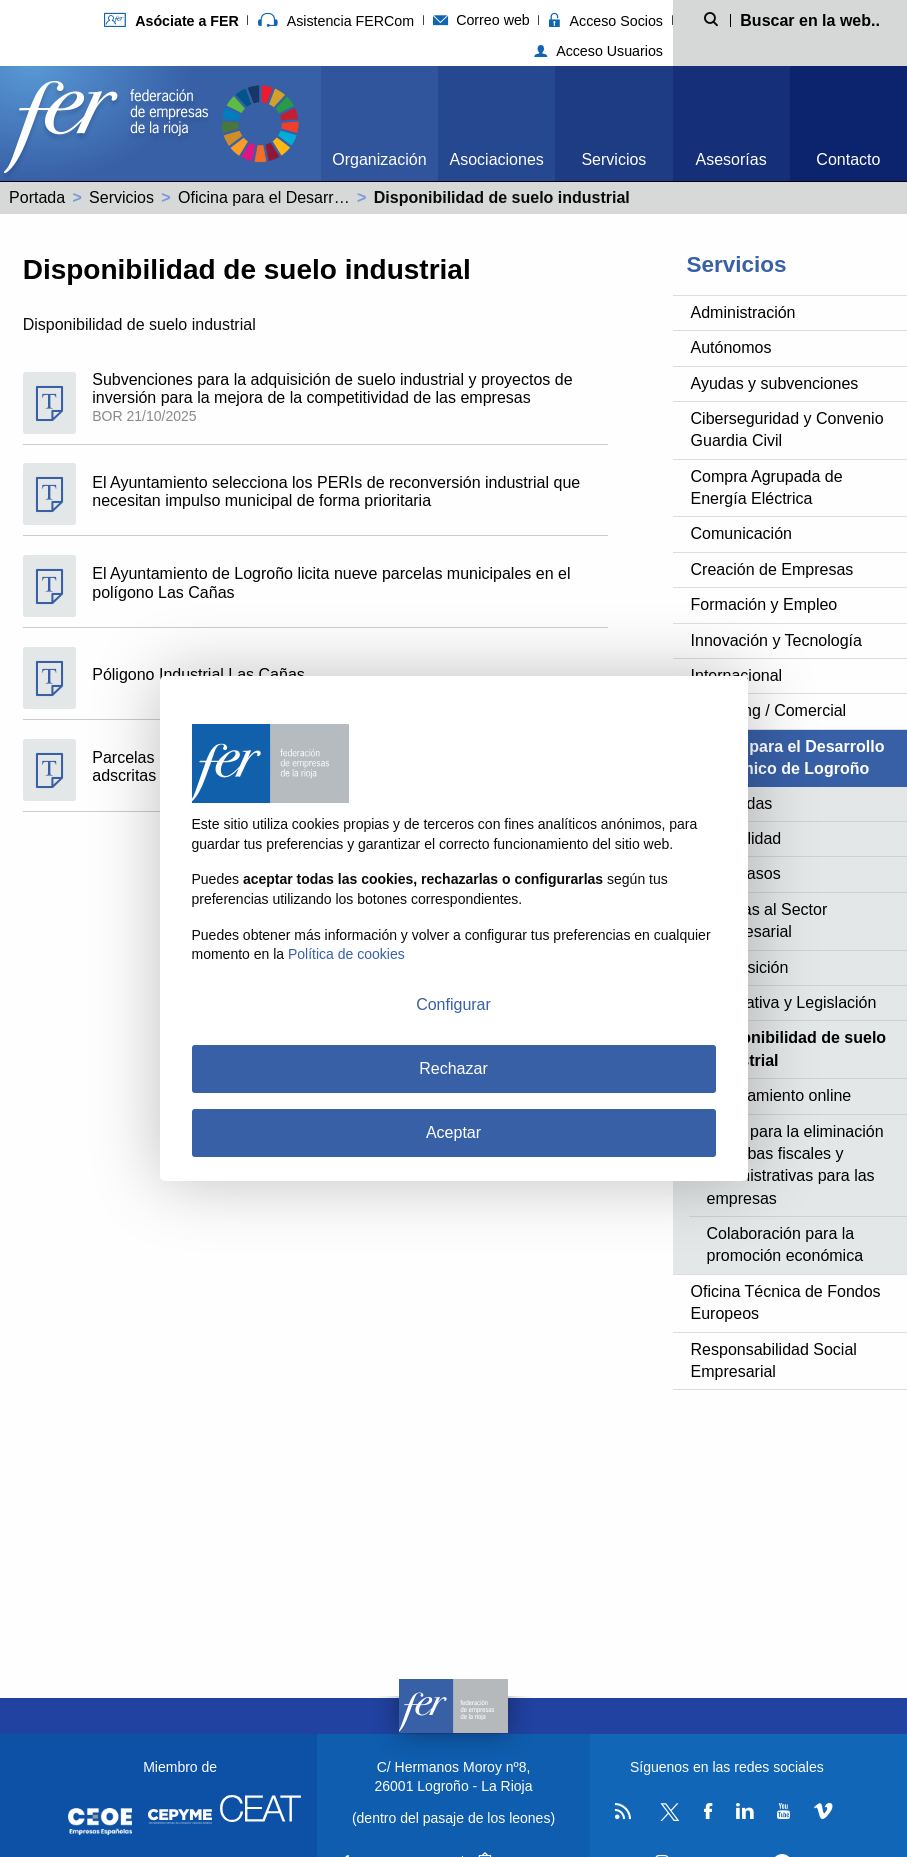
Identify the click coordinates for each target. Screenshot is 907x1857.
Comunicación (741, 533)
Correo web (481, 20)
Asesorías (731, 159)
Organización (379, 159)
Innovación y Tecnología (776, 640)
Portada (37, 197)
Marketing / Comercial (769, 710)
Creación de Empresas (772, 569)
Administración (743, 312)
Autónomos (731, 347)
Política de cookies (346, 954)
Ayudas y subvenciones (775, 383)
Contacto (848, 159)
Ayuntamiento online (779, 1095)
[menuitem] (379, 123)
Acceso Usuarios (598, 51)
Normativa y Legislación (792, 1002)
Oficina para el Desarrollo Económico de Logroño (353, 197)
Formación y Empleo (764, 604)
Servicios (613, 159)
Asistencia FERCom (336, 21)
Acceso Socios (606, 21)
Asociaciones (497, 159)
